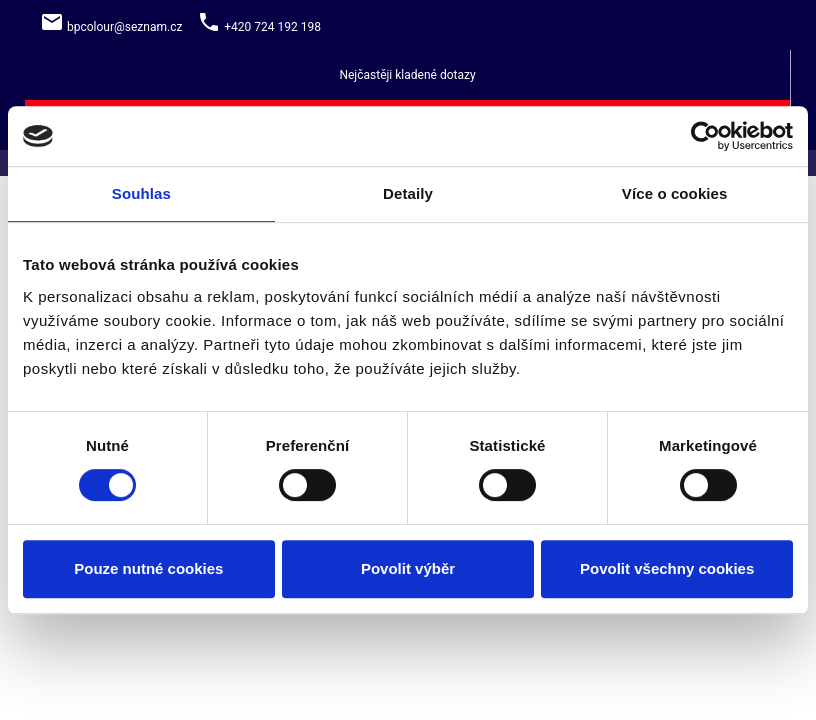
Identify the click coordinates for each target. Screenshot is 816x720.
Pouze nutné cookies (148, 568)
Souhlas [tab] (141, 193)
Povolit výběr (408, 568)
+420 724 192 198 (272, 27)
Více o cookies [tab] (675, 193)
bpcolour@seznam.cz (124, 27)
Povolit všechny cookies (667, 568)
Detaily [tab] (408, 193)
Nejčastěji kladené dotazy (407, 75)
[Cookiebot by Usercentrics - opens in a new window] (705, 136)
